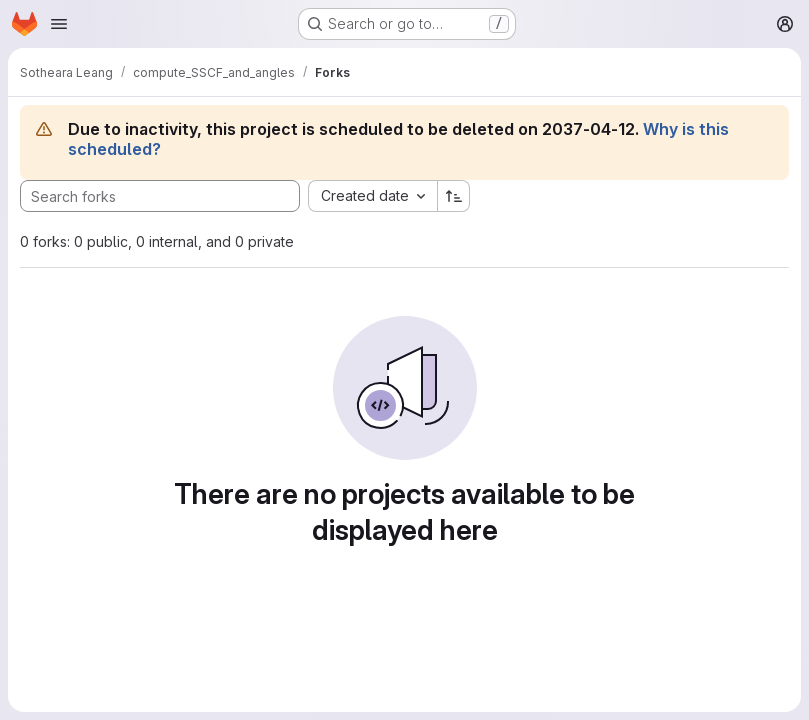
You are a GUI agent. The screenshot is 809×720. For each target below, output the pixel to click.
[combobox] (372, 196)
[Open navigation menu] (59, 24)
